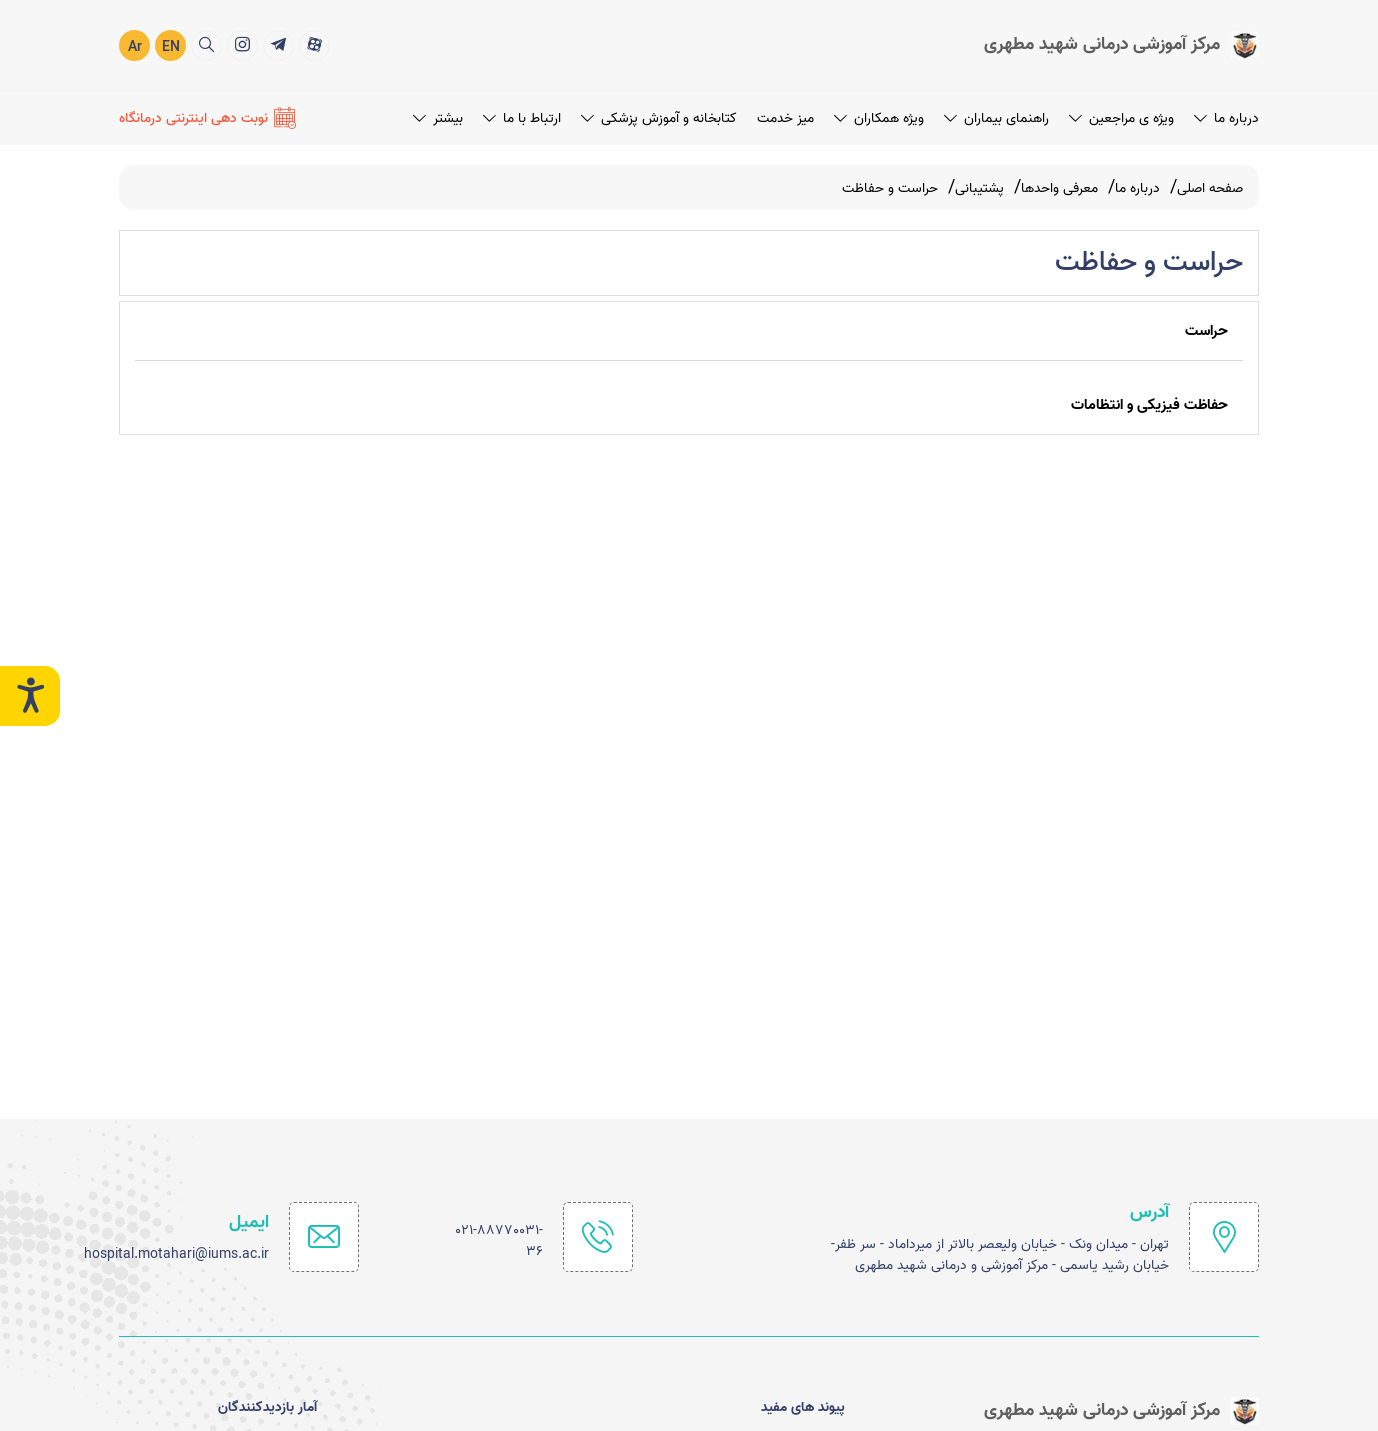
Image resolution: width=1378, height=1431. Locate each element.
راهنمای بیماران (996, 117)
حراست (1206, 331)
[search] (206, 44)
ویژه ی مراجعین (1121, 117)
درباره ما (1226, 117)
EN (171, 46)
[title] (314, 44)
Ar (135, 46)
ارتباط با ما (522, 117)
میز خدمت (785, 117)
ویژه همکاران (879, 117)
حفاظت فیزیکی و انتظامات (1149, 405)
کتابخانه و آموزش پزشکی (659, 117)
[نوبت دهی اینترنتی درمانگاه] (207, 117)
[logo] (1121, 44)
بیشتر (438, 117)
